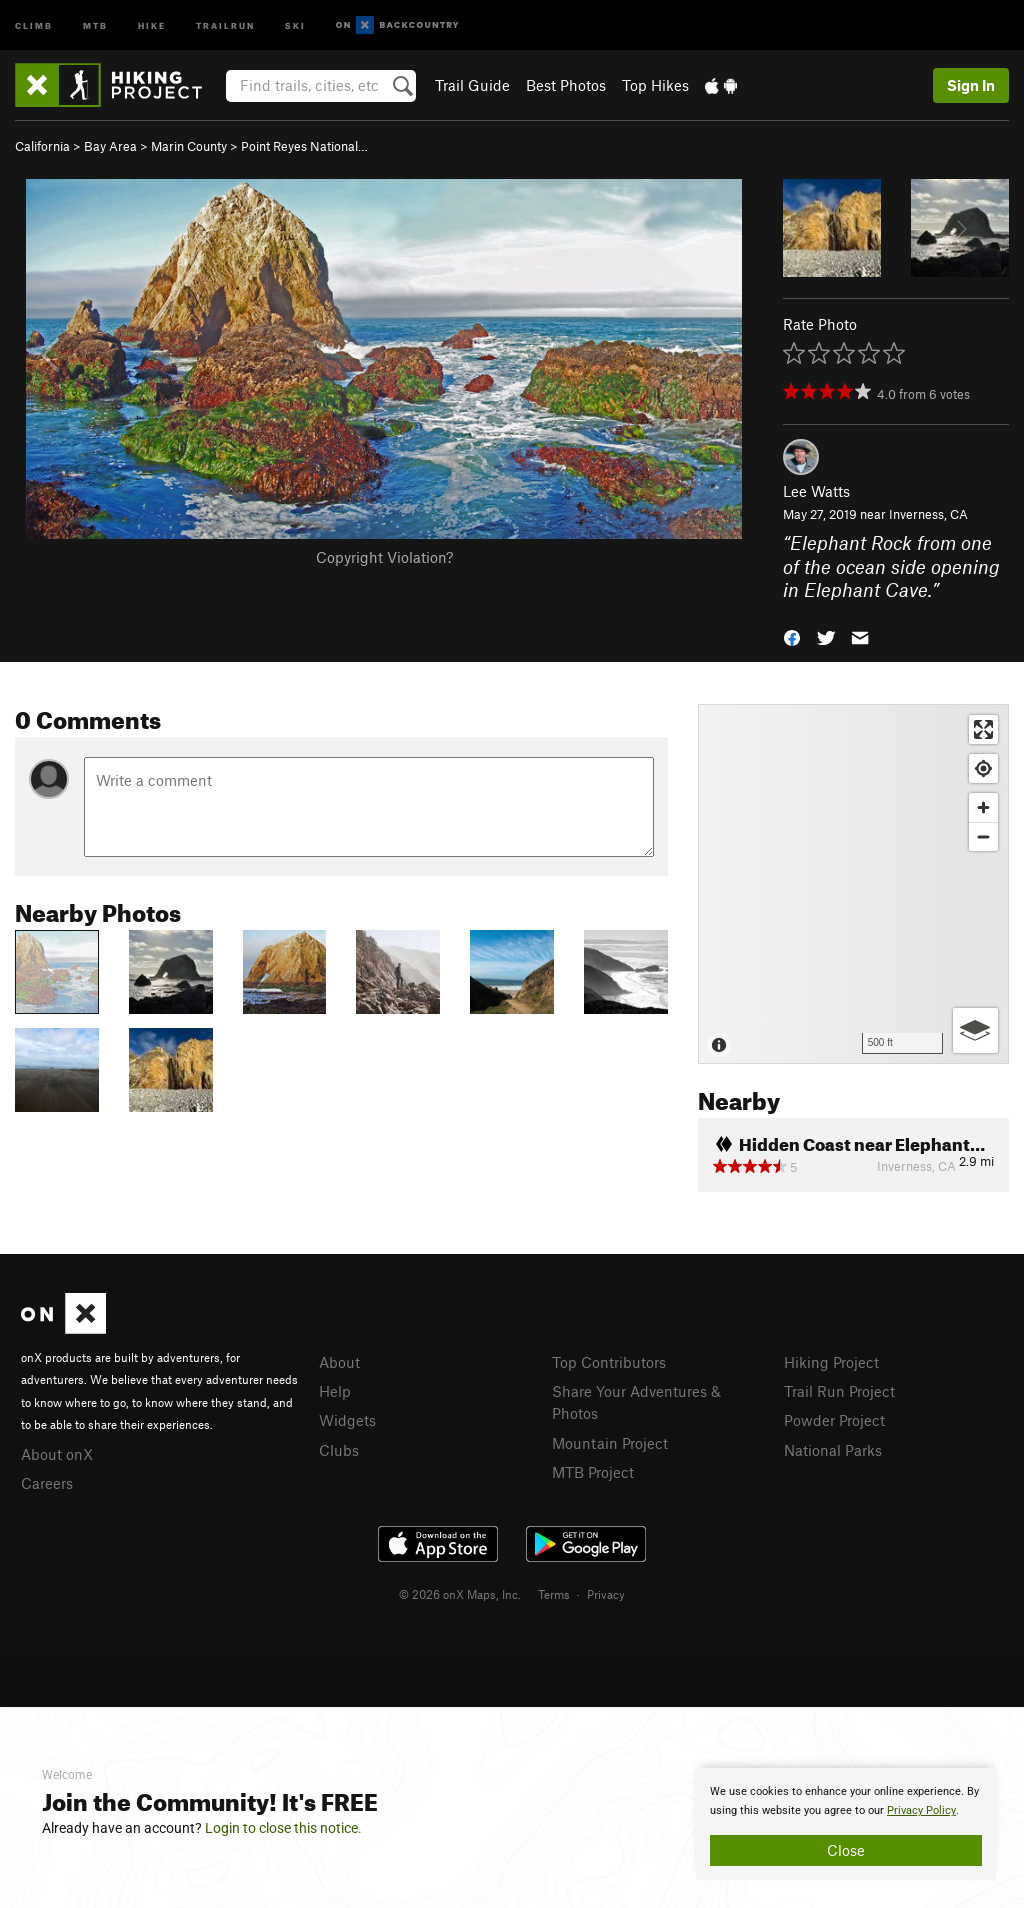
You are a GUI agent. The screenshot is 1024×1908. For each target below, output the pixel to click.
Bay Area (110, 146)
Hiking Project (831, 1362)
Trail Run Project (839, 1391)
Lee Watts (816, 491)
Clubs (339, 1450)
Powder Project (834, 1420)
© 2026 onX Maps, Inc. (460, 1594)
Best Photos (566, 85)
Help (335, 1391)
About (339, 1362)
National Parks (833, 1450)
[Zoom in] (983, 807)
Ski (295, 24)
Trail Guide (472, 85)
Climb (34, 24)
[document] (846, 1824)
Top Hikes (655, 85)
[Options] (975, 1030)
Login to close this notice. (283, 1828)
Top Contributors (609, 1362)
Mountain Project (610, 1443)
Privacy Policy (921, 1810)
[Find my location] (983, 768)
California (42, 146)
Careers (47, 1483)
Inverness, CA (928, 514)
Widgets (347, 1420)
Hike (152, 24)
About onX (57, 1454)
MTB (95, 24)
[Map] (853, 884)
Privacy (606, 1594)
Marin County (189, 146)
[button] (792, 636)
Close (846, 1850)
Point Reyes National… (304, 146)
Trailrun (225, 24)
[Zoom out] (983, 836)
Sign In (971, 85)
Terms (554, 1594)
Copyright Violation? (384, 557)
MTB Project (593, 1472)
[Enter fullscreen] (983, 729)
